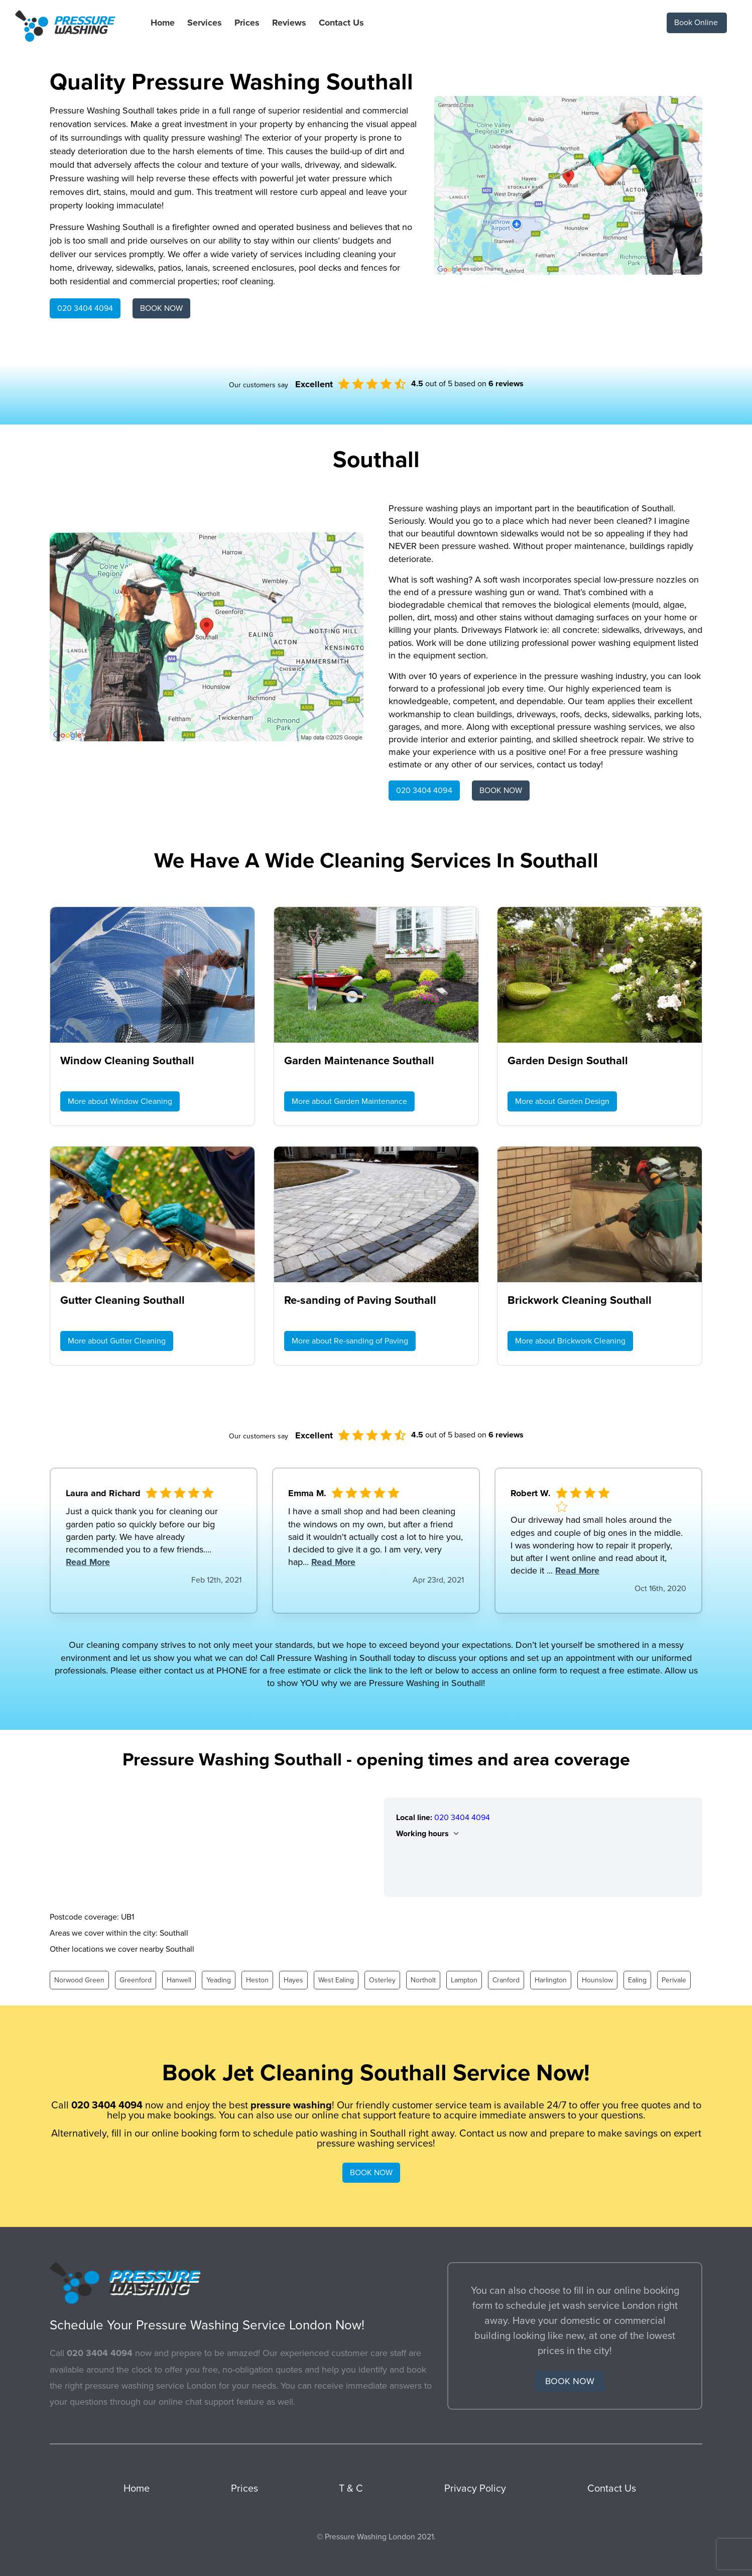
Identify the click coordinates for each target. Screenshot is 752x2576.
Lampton (464, 1980)
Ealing (637, 1980)
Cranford (506, 1980)
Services (204, 22)
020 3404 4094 (85, 308)
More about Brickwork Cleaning (570, 1341)
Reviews (289, 22)
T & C (351, 2489)
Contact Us (341, 22)
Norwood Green (79, 1980)
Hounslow (597, 1980)
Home (163, 22)
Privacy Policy (475, 2489)
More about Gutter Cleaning (117, 1341)
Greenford (135, 1980)
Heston (257, 1980)
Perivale (674, 1980)
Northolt (423, 1980)
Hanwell (179, 1980)
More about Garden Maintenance (349, 1101)
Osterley (382, 1980)
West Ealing (336, 1980)
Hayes (293, 1980)
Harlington (551, 1980)
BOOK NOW (161, 308)
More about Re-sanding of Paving (350, 1341)
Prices (247, 22)
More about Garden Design (562, 1101)
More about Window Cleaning (120, 1101)
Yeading (218, 1980)
